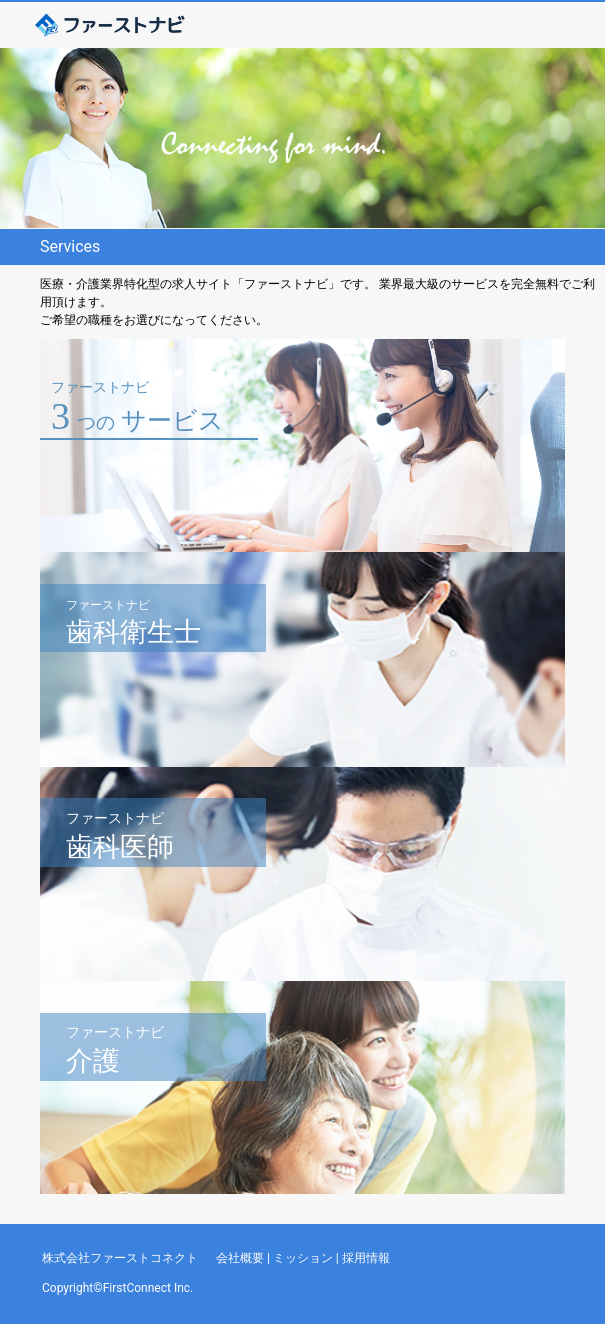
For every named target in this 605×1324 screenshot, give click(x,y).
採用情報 (366, 1258)
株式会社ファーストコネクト (120, 1258)
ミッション (303, 1258)
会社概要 (240, 1258)
